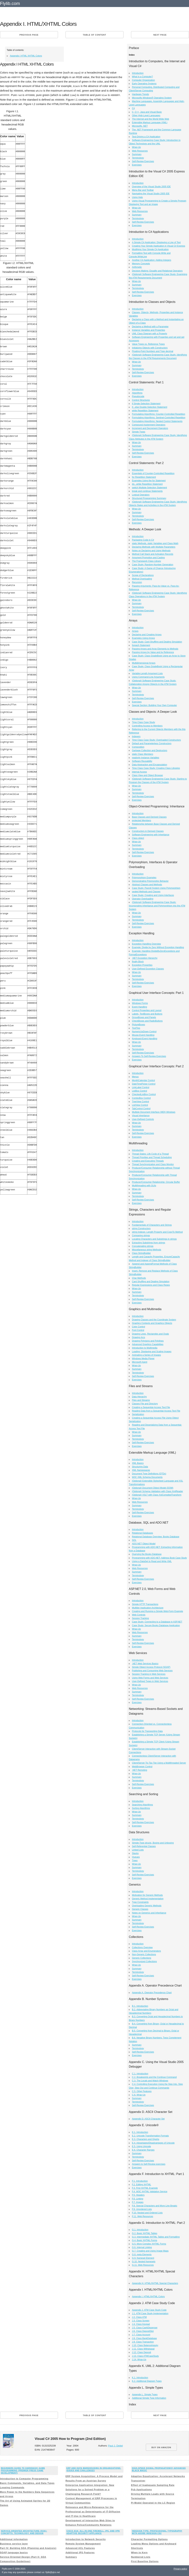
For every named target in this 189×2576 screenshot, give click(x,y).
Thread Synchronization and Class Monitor (153, 1164)
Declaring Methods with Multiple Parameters (153, 547)
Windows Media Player (143, 1358)
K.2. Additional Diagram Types (147, 2381)
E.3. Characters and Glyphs (145, 2139)
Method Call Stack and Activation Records (152, 554)
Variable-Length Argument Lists (147, 673)
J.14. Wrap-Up (139, 2359)
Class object (138, 838)
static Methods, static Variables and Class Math (155, 543)
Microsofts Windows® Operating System (152, 98)
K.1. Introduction (140, 2377)
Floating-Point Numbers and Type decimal (152, 351)
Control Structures (141, 400)
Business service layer (14, 2543)
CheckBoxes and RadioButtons (147, 1021)
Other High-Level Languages (146, 115)
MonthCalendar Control (143, 1080)
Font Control (138, 1330)
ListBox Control (139, 1091)
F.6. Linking (137, 2198)
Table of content (94, 35)
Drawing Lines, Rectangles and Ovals (150, 1334)
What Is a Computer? (142, 76)
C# (133, 108)
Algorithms (137, 393)
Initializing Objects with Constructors (150, 347)
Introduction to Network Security (86, 2539)
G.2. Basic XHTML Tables (144, 2233)
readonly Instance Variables (145, 757)
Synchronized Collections (144, 1961)
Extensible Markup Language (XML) (149, 122)
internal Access (139, 772)
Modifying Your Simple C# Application (150, 249)
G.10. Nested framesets (143, 2261)
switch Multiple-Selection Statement (149, 487)
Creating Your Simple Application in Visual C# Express (158, 246)
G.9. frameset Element (143, 2258)
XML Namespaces (141, 1470)
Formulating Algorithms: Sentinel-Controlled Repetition (158, 417)
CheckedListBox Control (144, 1094)
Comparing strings (141, 1235)
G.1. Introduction (140, 2229)
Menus (135, 1076)
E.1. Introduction (140, 2132)
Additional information (14, 2539)
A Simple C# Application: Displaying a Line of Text (156, 242)
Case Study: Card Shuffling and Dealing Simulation (157, 641)
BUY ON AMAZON (161, 2447)
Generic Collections (141, 1958)
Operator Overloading (142, 898)
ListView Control (140, 1105)
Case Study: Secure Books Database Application (156, 1625)
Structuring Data (140, 1466)
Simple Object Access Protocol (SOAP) (151, 1667)
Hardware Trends (140, 94)
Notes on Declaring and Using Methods (151, 550)
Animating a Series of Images (146, 1355)
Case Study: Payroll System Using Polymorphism (156, 888)
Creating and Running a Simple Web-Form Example (157, 1611)
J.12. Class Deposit (141, 2352)
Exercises (137, 165)
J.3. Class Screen (140, 2320)
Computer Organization (143, 80)
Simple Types (138, 431)
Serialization (138, 1414)
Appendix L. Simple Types (145, 2394)
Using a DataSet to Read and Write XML (152, 1561)
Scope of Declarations (143, 575)
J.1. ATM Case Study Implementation (150, 2313)
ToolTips (136, 1028)
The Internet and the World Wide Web (150, 119)
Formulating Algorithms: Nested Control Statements (157, 421)
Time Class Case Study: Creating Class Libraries (156, 768)
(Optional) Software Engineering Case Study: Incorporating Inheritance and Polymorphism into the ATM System (157, 906)
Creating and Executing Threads (148, 1161)
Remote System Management (83, 2543)
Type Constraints (140, 1902)
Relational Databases (142, 1533)
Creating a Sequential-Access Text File (151, 1407)
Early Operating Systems (144, 83)
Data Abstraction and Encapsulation (149, 764)
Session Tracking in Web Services (148, 1674)
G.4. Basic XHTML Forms (144, 2240)
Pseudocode (138, 396)
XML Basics (138, 1463)
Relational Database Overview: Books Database (155, 1536)
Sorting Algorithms (141, 1808)
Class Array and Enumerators (146, 1951)
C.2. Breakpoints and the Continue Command (154, 2077)
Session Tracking (140, 1618)
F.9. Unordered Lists (142, 2209)
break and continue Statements (147, 491)
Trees (135, 1860)
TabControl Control (141, 1108)
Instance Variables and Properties (148, 330)
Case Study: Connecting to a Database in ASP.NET (157, 1621)
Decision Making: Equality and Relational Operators (157, 271)
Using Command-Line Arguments (148, 677)
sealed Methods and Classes (146, 891)
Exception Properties (142, 965)
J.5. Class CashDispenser (144, 2327)
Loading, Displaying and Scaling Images (151, 1351)
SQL (134, 1540)
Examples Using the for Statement (149, 480)
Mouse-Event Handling (143, 1035)
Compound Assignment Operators (148, 425)
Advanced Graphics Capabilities (147, 1344)
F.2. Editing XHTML (141, 2184)
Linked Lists (138, 1850)
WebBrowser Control (142, 1766)
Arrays (135, 631)
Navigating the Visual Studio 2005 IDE (150, 193)
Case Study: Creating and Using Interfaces (153, 895)
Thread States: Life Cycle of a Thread (150, 1154)
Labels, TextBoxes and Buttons (147, 1014)
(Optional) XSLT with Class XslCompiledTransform (156, 1495)
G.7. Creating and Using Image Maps (150, 2251)
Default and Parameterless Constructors (151, 743)
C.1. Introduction (140, 2073)
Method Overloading (142, 579)
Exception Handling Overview (146, 944)
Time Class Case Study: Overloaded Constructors (156, 740)
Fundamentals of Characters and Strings (152, 1225)
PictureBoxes (138, 1024)
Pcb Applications (141, 2489)
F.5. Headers (138, 2195)
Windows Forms (140, 1003)
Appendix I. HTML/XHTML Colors (148, 2296)
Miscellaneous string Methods (146, 1249)
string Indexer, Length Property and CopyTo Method (157, 1232)
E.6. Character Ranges (143, 2150)
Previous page (28, 35)
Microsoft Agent (139, 1362)
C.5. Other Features (142, 2091)
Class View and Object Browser (147, 775)
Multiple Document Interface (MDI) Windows (153, 1112)
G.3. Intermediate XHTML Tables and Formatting (156, 2237)
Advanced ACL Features (80, 2548)
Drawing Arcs (138, 1337)
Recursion (137, 582)
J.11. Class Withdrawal (143, 2349)
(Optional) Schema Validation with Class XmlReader (157, 1491)
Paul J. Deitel (115, 2445)
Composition (138, 747)
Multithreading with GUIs (144, 1185)
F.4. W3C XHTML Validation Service (149, 2191)
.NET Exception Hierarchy (144, 958)
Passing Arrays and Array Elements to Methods (155, 649)
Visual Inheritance (141, 1115)
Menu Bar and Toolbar (143, 190)
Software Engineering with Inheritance (150, 834)
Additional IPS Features (80, 2552)
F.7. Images (137, 2202)
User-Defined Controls (143, 1119)
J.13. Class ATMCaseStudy (145, 2356)
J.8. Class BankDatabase (144, 2338)
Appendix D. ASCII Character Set (148, 2119)
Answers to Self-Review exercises (148, 2164)
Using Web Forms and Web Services (150, 1677)
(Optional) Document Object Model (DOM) (152, 1488)
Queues (136, 1857)
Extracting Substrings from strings (148, 1242)
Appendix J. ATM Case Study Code (149, 2310)
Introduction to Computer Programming (24, 2478)
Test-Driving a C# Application (146, 136)
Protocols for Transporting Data (147, 1731)
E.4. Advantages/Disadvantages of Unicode (153, 2143)
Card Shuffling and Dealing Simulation (150, 1281)
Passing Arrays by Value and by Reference (153, 652)
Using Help (137, 197)
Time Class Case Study (143, 722)
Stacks (135, 1853)
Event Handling (139, 1007)
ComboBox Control (141, 1098)
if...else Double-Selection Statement (149, 407)
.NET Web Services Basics (145, 1663)
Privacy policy (180, 2569)
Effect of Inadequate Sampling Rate (152, 2485)
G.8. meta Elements (142, 2254)
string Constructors (141, 1228)
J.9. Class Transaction (143, 2342)
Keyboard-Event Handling (144, 1038)
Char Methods (139, 1278)
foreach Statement (141, 645)
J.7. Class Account (141, 2334)
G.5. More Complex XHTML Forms (149, 2244)
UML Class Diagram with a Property (149, 333)
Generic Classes (140, 1909)
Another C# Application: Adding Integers (151, 260)
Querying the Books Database (146, 1554)
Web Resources (140, 151)
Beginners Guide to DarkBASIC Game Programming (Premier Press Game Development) (23, 2470)
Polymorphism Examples (144, 877)
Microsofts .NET (140, 126)
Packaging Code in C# (143, 540)
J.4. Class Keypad (141, 2324)
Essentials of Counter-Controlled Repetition (153, 473)
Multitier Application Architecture (147, 1607)
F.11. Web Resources (142, 2216)
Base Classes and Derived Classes (149, 817)
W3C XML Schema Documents (147, 1477)
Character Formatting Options (149, 2539)
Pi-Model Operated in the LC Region (153, 2503)
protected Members (141, 820)
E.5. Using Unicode (141, 2146)
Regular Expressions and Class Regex (151, 1285)
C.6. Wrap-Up (138, 2095)
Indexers (136, 736)
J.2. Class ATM (139, 2317)
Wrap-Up (136, 147)
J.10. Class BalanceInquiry (145, 2345)
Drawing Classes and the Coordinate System (154, 1319)
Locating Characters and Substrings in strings (154, 1239)
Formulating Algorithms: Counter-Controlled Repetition (158, 414)
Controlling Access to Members (147, 725)
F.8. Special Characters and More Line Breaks (154, 2205)
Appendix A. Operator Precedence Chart (152, 1992)
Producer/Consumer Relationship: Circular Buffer (156, 1182)
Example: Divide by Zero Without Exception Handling (158, 947)
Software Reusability (142, 761)
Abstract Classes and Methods (147, 884)
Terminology (138, 158)
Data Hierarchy (139, 1396)
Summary (136, 154)
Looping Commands (12, 2487)
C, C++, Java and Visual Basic (147, 112)
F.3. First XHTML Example (145, 2188)
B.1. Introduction (140, 2006)
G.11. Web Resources (143, 2265)
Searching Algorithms (142, 1804)
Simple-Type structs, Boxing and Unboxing (153, 1843)
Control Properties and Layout (146, 1010)
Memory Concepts (141, 263)
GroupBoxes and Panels (144, 1017)
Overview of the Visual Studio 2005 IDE (151, 186)
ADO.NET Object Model (143, 1543)
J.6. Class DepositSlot (143, 2331)
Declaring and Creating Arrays (146, 634)
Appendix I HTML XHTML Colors (26, 56)
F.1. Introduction (140, 2181)
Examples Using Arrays (143, 638)
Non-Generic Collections (144, 1954)
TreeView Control (140, 1101)
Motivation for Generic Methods (147, 1895)
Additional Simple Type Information (149, 2398)
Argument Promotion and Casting (148, 557)
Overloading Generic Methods (146, 1905)
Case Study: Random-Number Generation (152, 564)
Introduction (138, 73)
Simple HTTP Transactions (145, 1604)
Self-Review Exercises (143, 161)
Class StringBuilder (141, 1253)
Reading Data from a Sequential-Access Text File (156, 1411)
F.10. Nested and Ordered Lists (147, 2212)
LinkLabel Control (140, 1087)
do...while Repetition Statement (147, 484)
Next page (160, 35)
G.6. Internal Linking (142, 2247)
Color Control (138, 1326)
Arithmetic (137, 267)
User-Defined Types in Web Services (150, 1681)
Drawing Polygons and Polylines (148, 1341)
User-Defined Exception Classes (148, 968)
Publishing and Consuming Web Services (152, 1670)
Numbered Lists (140, 2557)
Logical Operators (141, 495)
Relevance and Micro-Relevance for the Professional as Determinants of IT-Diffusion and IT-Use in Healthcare (93, 2511)
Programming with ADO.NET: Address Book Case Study (159, 1558)
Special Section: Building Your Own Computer (154, 705)
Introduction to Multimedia (144, 1348)
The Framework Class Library (146, 561)
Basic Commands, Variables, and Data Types (27, 2483)
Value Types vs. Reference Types (148, 344)
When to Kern (139, 2552)
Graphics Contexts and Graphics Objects (152, 1323)
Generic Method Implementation (148, 1898)
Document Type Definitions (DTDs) (149, 1473)
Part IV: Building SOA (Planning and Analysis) (28, 2548)
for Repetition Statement (144, 477)
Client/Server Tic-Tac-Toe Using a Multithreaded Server (159, 1763)
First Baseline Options (145, 2561)
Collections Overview (142, 1947)
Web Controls (138, 1615)
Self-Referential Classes (144, 1846)
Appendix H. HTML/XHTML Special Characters (155, 2283)
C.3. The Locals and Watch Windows (150, 2080)
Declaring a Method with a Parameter (150, 326)
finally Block (138, 961)
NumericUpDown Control (144, 1031)
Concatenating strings (142, 1246)
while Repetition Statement (145, 410)
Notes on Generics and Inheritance (149, 1913)
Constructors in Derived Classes (148, 831)
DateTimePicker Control (143, 1084)
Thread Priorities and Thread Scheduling (152, 1157)
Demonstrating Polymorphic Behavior (150, 881)
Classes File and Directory (145, 1403)
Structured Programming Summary (149, 498)
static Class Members (142, 754)
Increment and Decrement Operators (150, 428)
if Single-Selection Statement (146, 403)
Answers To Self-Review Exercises (149, 1056)
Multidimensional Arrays (143, 663)
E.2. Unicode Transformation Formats (150, 2135)
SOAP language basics (14, 2552)
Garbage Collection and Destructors (149, 750)
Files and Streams (141, 1400)
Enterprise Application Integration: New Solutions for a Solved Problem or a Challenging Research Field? (90, 2489)
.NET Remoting (139, 1770)
